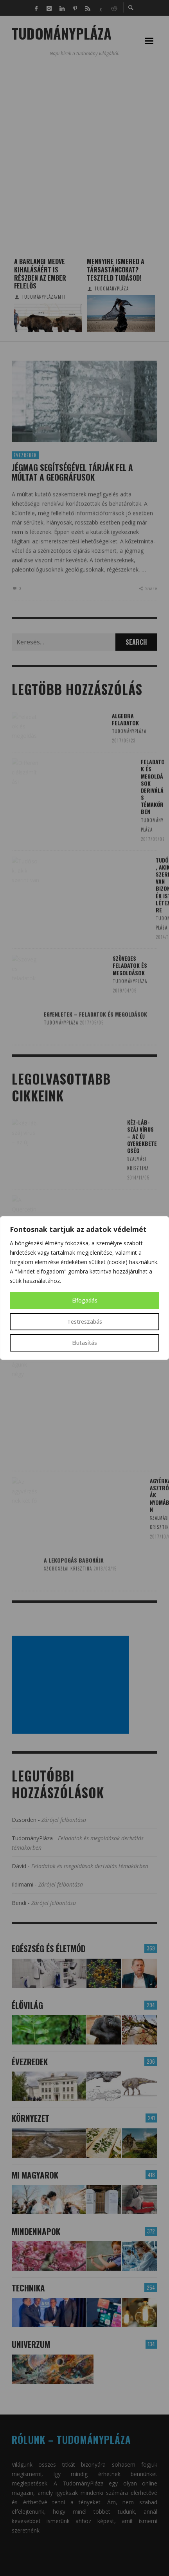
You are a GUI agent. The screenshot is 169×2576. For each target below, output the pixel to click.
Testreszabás (84, 1321)
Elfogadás (84, 1300)
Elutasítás (84, 1342)
